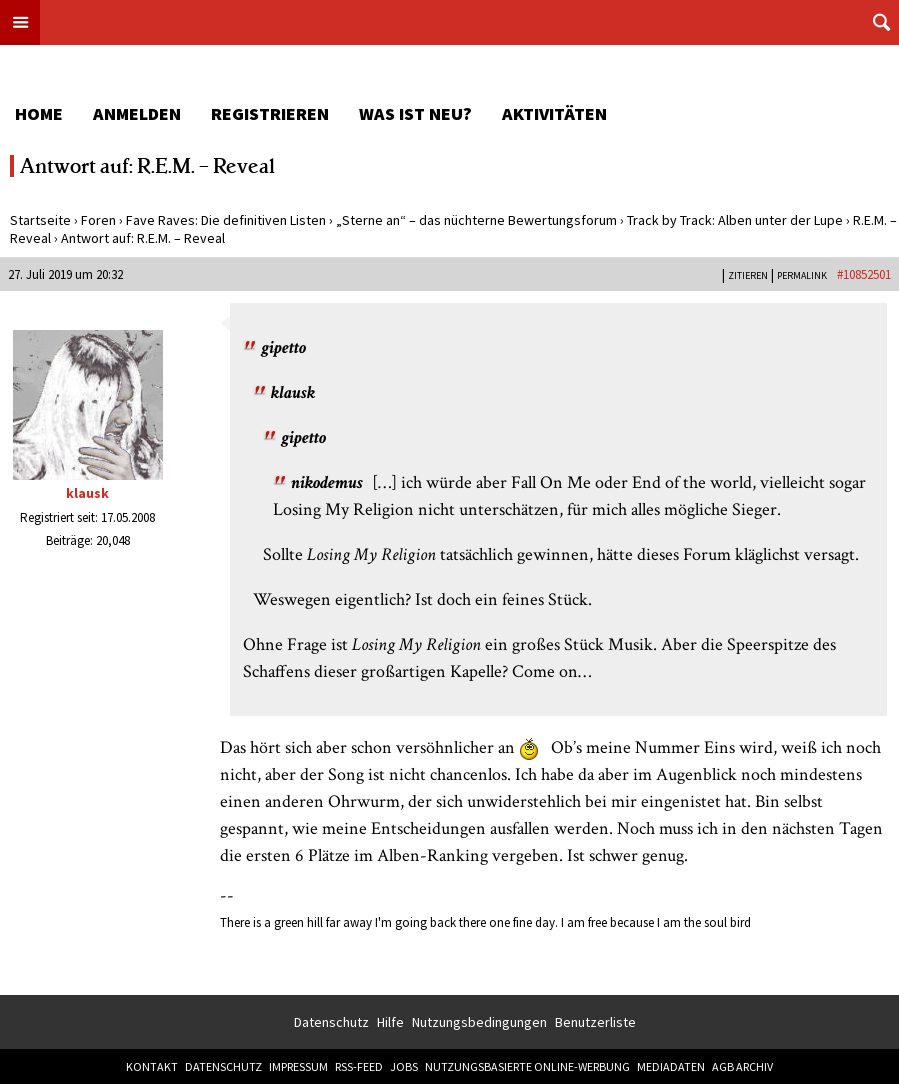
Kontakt (152, 1066)
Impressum (298, 1066)
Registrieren (270, 113)
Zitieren (748, 275)
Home (39, 113)
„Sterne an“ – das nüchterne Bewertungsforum (476, 220)
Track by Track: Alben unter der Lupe (735, 220)
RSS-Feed (359, 1066)
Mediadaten (671, 1066)
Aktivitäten (554, 113)
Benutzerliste (595, 1022)
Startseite (40, 220)
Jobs (404, 1066)
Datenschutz (331, 1022)
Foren (98, 220)
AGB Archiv (742, 1066)
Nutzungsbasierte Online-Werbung (527, 1066)
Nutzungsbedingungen (479, 1022)
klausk (87, 493)
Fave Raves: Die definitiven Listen (226, 220)
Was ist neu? (415, 113)
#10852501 (864, 274)
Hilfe (390, 1022)
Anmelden (137, 113)
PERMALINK (802, 275)
